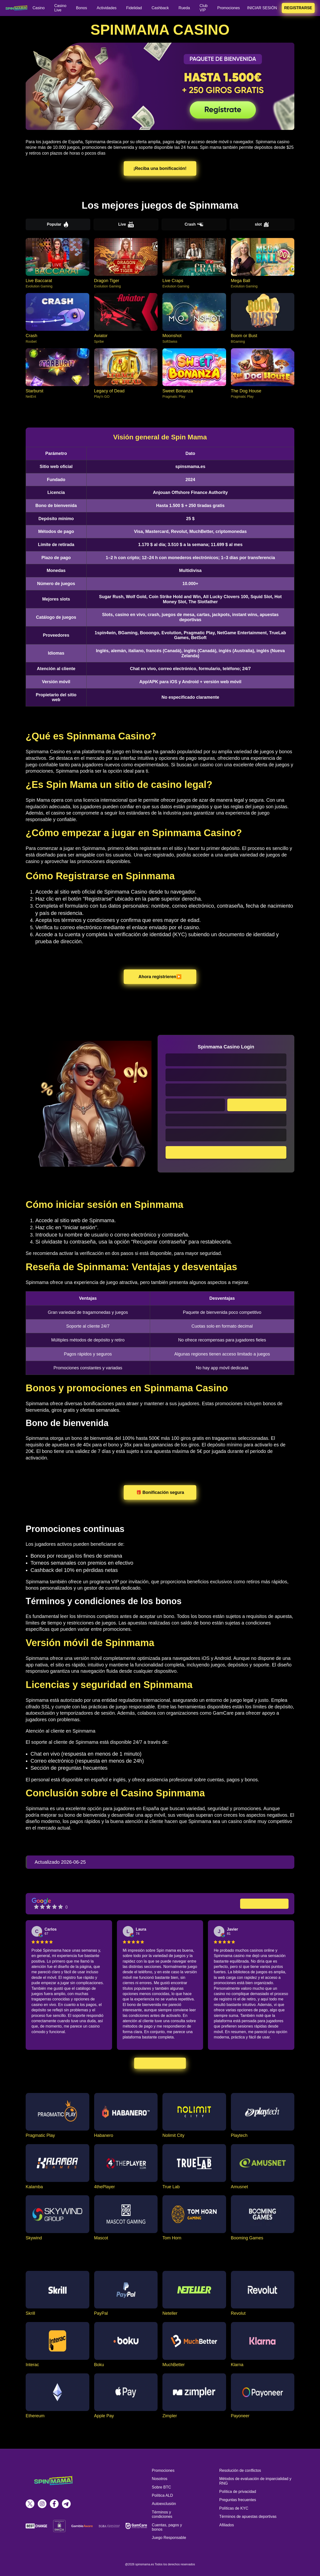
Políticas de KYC (233, 2508)
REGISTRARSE (298, 8)
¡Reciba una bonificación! (160, 168)
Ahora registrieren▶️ (160, 976)
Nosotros (159, 2479)
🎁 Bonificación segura (160, 1492)
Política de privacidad (237, 2491)
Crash (194, 224)
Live (126, 224)
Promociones (228, 8)
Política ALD (162, 2495)
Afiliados (226, 2525)
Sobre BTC (161, 2487)
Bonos (81, 8)
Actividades (106, 8)
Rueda (184, 8)
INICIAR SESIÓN (262, 8)
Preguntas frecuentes (237, 2500)
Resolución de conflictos (240, 2470)
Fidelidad (134, 8)
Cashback (160, 8)
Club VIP (204, 8)
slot (262, 224)
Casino (38, 8)
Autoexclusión (164, 2504)
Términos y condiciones (162, 2514)
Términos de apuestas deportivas (248, 2516)
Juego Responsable (169, 2538)
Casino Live (60, 8)
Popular (58, 224)
